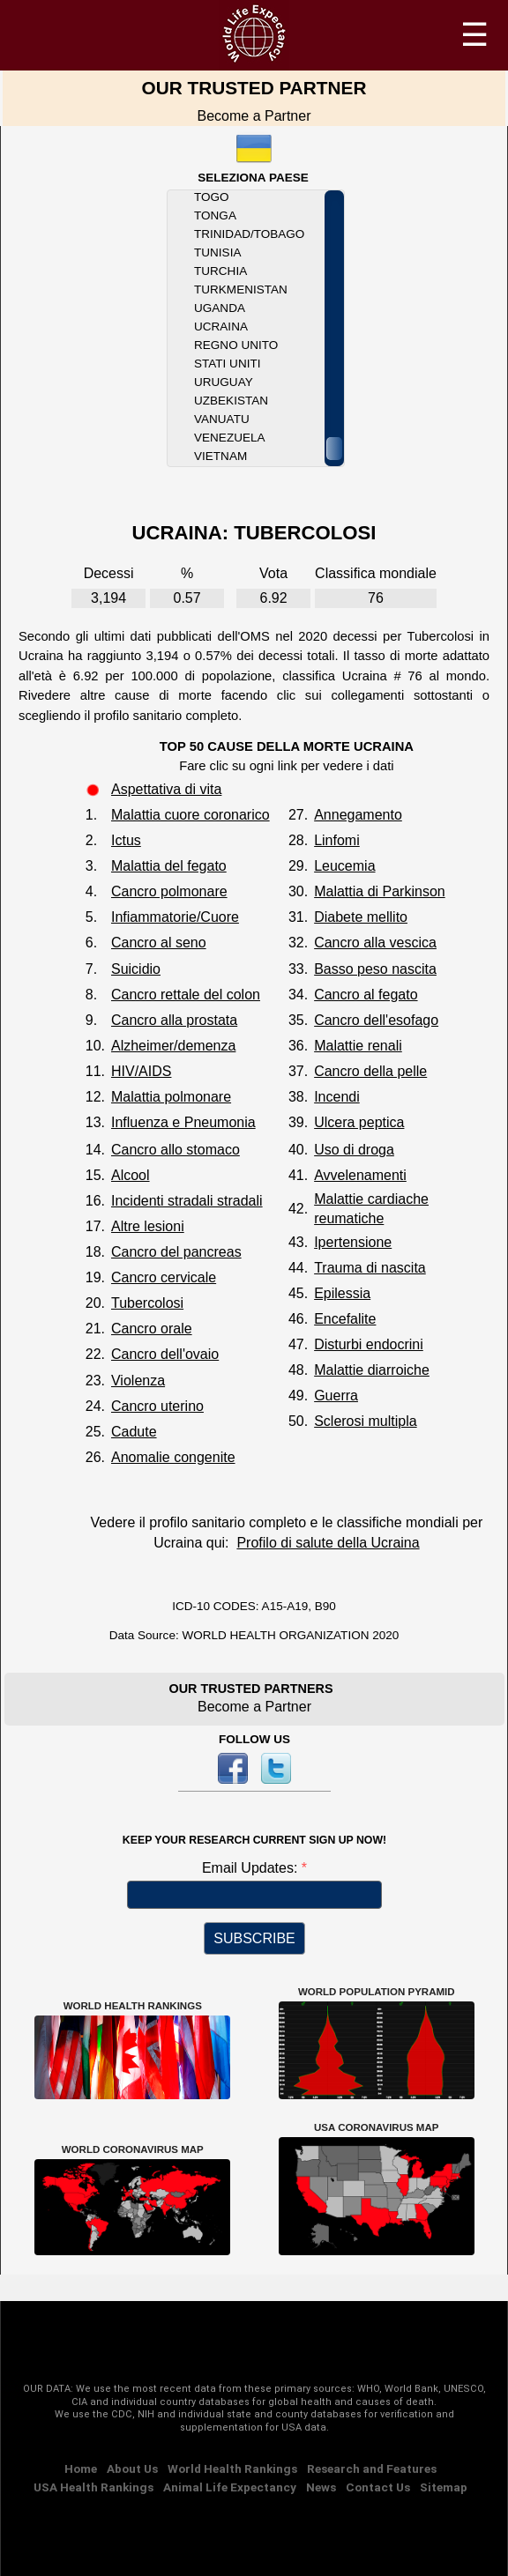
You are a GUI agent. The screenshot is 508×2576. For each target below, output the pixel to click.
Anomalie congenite (173, 1457)
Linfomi (337, 840)
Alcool (130, 1175)
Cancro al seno (158, 942)
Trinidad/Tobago (249, 234)
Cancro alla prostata (174, 1020)
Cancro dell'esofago (376, 1020)
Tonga (215, 215)
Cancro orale (151, 1328)
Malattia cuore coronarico (190, 814)
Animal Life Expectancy (229, 2487)
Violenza (138, 1380)
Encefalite (345, 1318)
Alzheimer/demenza (173, 1045)
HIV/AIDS (141, 1071)
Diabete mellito (360, 916)
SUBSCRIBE (254, 1938)
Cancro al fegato (365, 994)
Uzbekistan (231, 400)
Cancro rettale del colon (185, 994)
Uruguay (223, 382)
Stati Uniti (227, 363)
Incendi (337, 1096)
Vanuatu (222, 419)
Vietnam (220, 456)
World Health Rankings (232, 2468)
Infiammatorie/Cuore (175, 916)
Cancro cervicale (163, 1277)
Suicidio (136, 968)
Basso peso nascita (375, 968)
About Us (132, 2468)
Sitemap (443, 2487)
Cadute (134, 1431)
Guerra (336, 1395)
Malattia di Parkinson (379, 891)
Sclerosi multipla (365, 1421)
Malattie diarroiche (372, 1369)
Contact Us (378, 2487)
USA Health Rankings (93, 2487)
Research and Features (372, 2468)
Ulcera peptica (359, 1122)
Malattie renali (358, 1045)
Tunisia (217, 252)
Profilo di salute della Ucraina (327, 1542)
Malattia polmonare (171, 1096)
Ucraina (221, 326)
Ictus (126, 840)
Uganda (219, 308)
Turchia (220, 271)
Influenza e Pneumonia (183, 1122)
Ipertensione (353, 1242)
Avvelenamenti (360, 1175)
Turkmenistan (241, 289)
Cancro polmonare (169, 891)
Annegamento (358, 814)
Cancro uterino (157, 1406)
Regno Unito (236, 345)
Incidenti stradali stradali (187, 1200)
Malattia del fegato (169, 865)
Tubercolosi (147, 1302)
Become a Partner (254, 115)
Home (80, 2468)
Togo (211, 197)
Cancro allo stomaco (175, 1149)
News (321, 2487)
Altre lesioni (147, 1226)
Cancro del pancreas (176, 1251)
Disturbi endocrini (368, 1344)
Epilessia (342, 1293)
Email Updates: (252, 1867)
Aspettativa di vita (166, 789)
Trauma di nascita (370, 1267)
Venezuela (229, 437)
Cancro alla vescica (375, 942)
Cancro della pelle (370, 1071)
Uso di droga (354, 1149)
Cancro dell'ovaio (165, 1354)
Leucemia (344, 865)
